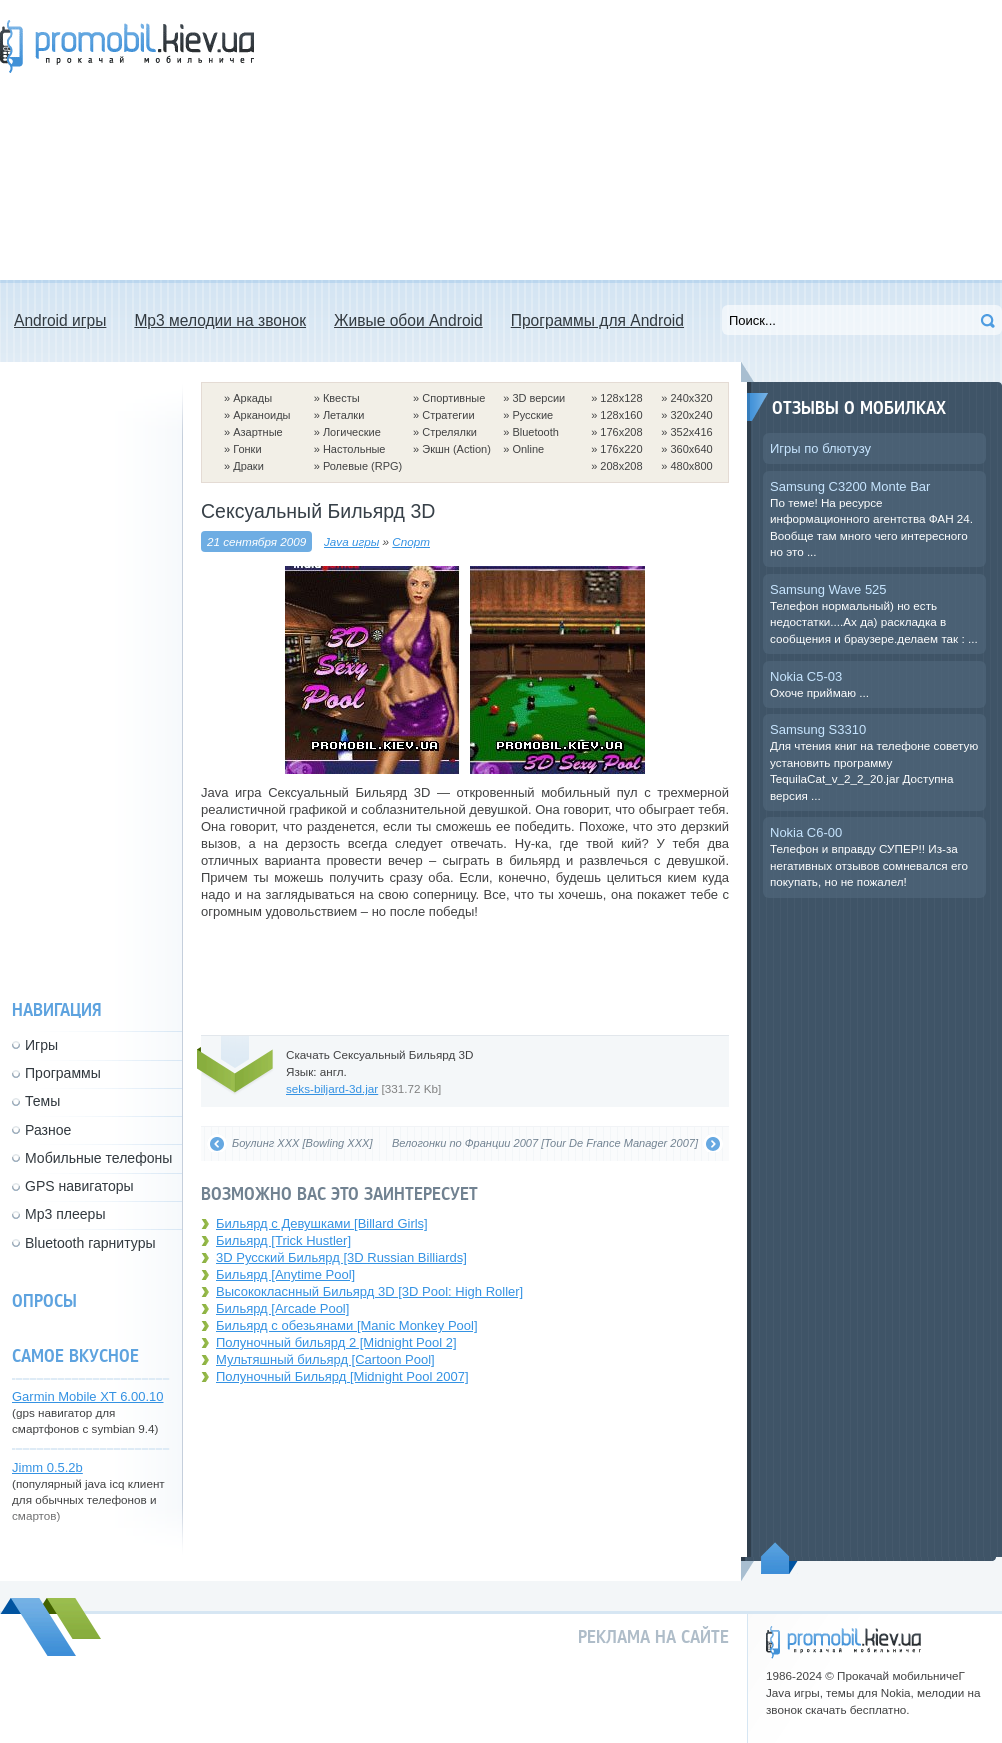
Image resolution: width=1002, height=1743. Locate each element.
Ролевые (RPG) (362, 466)
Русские (532, 415)
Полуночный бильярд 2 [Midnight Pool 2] (336, 1342)
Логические (352, 432)
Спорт (411, 541)
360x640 (691, 449)
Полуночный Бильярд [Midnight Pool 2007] (342, 1376)
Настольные (354, 449)
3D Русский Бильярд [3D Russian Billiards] (341, 1257)
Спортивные (453, 398)
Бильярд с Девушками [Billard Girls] (322, 1223)
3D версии (538, 398)
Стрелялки (449, 432)
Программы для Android (597, 320)
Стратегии (448, 415)
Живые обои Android (408, 320)
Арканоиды (261, 415)
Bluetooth (535, 432)
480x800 (691, 466)
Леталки (343, 415)
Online (528, 449)
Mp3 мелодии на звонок (220, 320)
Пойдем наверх (779, 1558)
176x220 (621, 449)
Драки (248, 466)
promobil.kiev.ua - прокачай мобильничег (843, 1642)
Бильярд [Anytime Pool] (285, 1274)
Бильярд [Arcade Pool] (282, 1308)
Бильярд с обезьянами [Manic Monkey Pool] (347, 1325)
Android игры (60, 320)
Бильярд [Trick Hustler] (283, 1240)
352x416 (691, 432)
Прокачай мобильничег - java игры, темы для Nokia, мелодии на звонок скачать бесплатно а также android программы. (127, 46)
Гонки (247, 449)
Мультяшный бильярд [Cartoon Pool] (325, 1359)
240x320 (691, 398)
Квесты (341, 398)
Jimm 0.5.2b (47, 1467)
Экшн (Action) (456, 449)
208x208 (621, 466)
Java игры (351, 541)
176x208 (621, 432)
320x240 (691, 415)
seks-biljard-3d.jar (332, 1088)
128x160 (621, 415)
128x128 (621, 398)
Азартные (258, 432)
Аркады (252, 398)
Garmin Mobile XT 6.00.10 (88, 1396)
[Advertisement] (521, 140)
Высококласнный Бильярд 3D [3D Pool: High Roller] (369, 1291)
